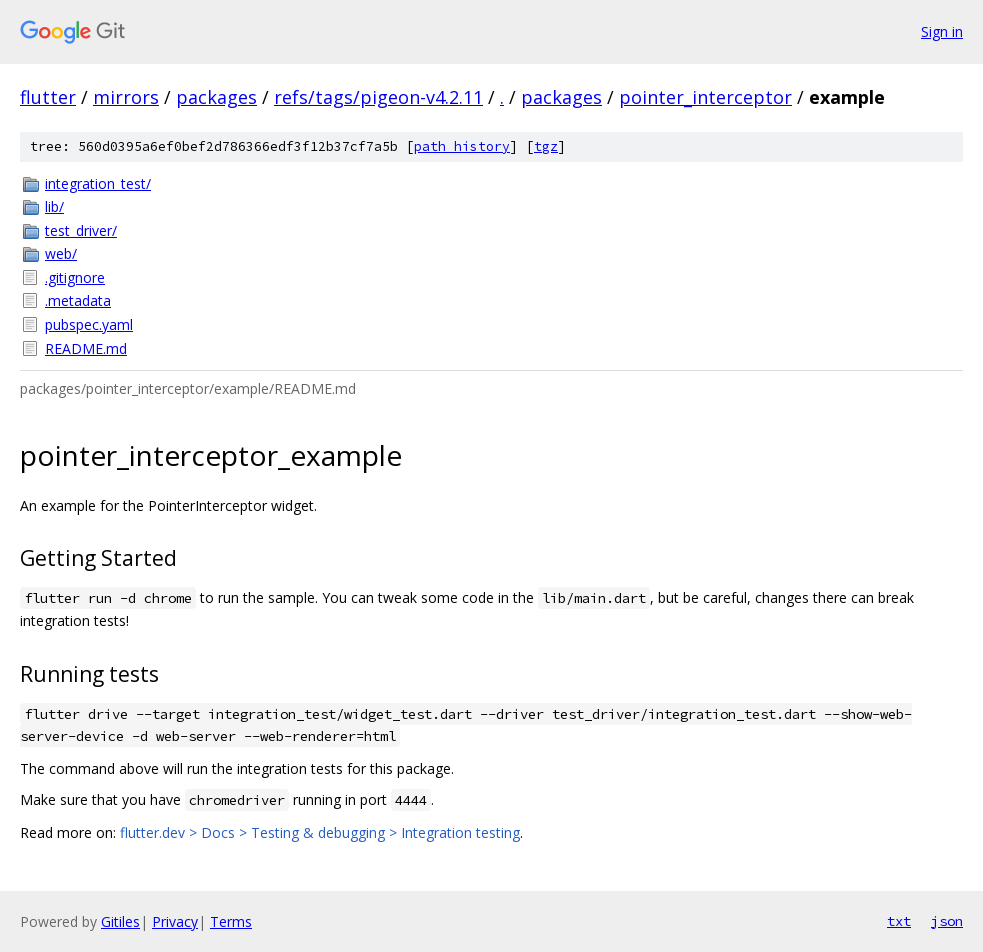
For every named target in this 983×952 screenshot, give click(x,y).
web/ (61, 253)
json (947, 921)
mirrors (126, 97)
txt (899, 921)
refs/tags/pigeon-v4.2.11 (378, 97)
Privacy (175, 921)
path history (462, 146)
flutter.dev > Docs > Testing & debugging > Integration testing (320, 832)
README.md (86, 348)
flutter (48, 97)
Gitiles (120, 921)
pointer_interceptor (705, 97)
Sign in (942, 31)
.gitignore (75, 277)
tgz (546, 146)
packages (216, 97)
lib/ (54, 206)
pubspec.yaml (89, 324)
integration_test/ (98, 183)
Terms (231, 921)
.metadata (78, 300)
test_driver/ (81, 230)
